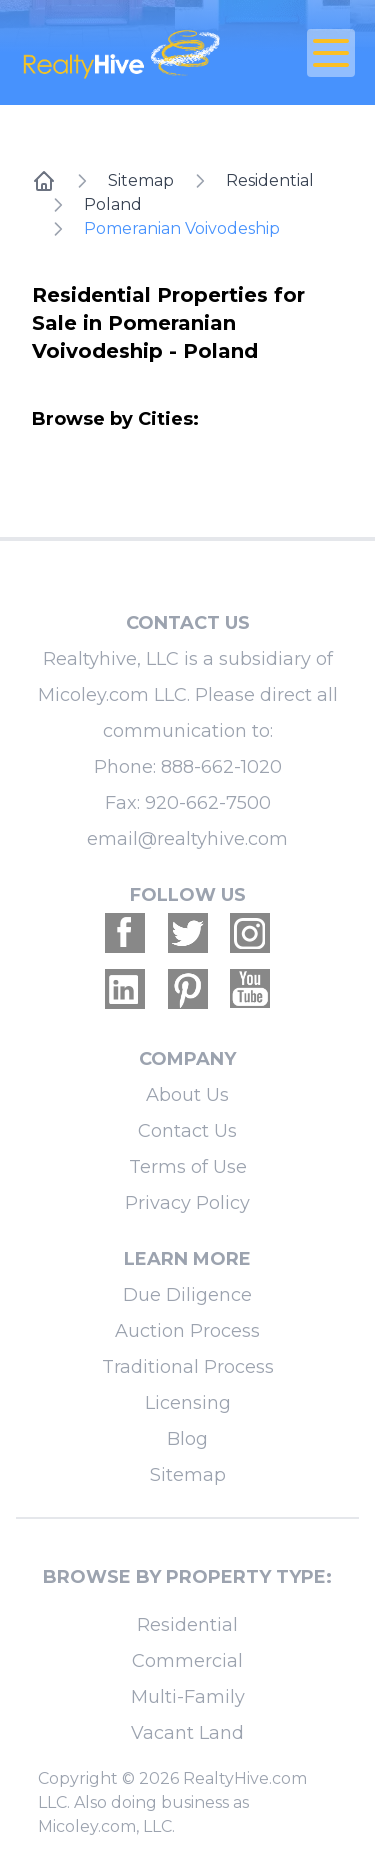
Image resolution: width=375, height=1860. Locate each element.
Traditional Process (188, 1367)
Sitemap (141, 180)
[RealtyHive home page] (131, 52)
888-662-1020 (221, 767)
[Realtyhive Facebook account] (125, 933)
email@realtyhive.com (187, 839)
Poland (113, 204)
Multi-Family (188, 1697)
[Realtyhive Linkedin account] (125, 989)
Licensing (188, 1403)
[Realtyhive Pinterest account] (188, 989)
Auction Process (187, 1331)
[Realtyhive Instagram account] (250, 933)
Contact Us (187, 1131)
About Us (187, 1095)
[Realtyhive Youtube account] (250, 989)
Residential (270, 180)
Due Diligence (187, 1295)
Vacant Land (187, 1733)
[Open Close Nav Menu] (331, 53)
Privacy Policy (187, 1203)
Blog (187, 1439)
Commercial (187, 1661)
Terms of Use (188, 1167)
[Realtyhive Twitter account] (188, 933)
